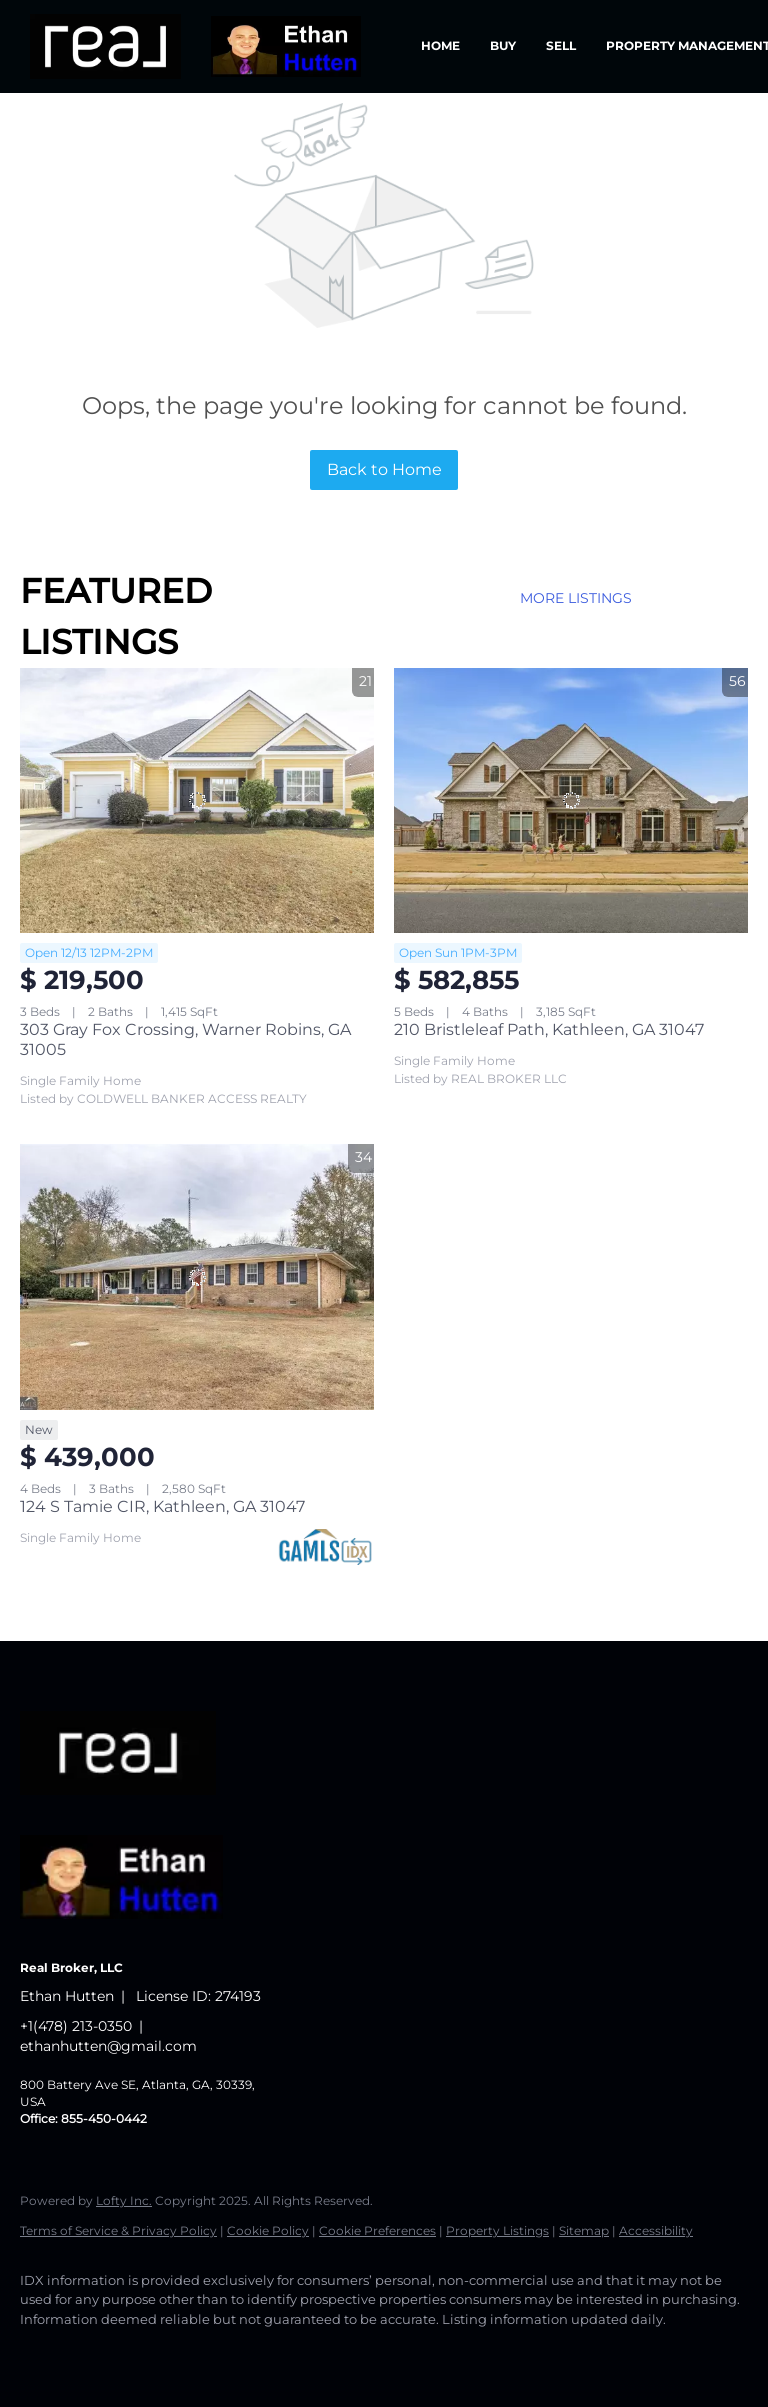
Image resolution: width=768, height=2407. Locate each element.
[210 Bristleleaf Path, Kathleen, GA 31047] (571, 801)
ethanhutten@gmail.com (108, 2046)
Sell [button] (561, 45)
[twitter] (160, 2353)
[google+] (276, 2353)
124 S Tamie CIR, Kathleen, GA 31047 (162, 1506)
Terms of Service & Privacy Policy (118, 2230)
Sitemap (584, 2230)
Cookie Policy (268, 2230)
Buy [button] (503, 45)
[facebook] (44, 2353)
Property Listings (497, 2230)
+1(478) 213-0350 (76, 2026)
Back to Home (384, 469)
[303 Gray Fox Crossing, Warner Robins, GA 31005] (197, 801)
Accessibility (656, 2230)
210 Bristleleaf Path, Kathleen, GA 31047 (549, 1029)
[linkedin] (102, 2353)
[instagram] (218, 2353)
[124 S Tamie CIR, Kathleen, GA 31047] (197, 1277)
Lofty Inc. (124, 2200)
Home (440, 45)
